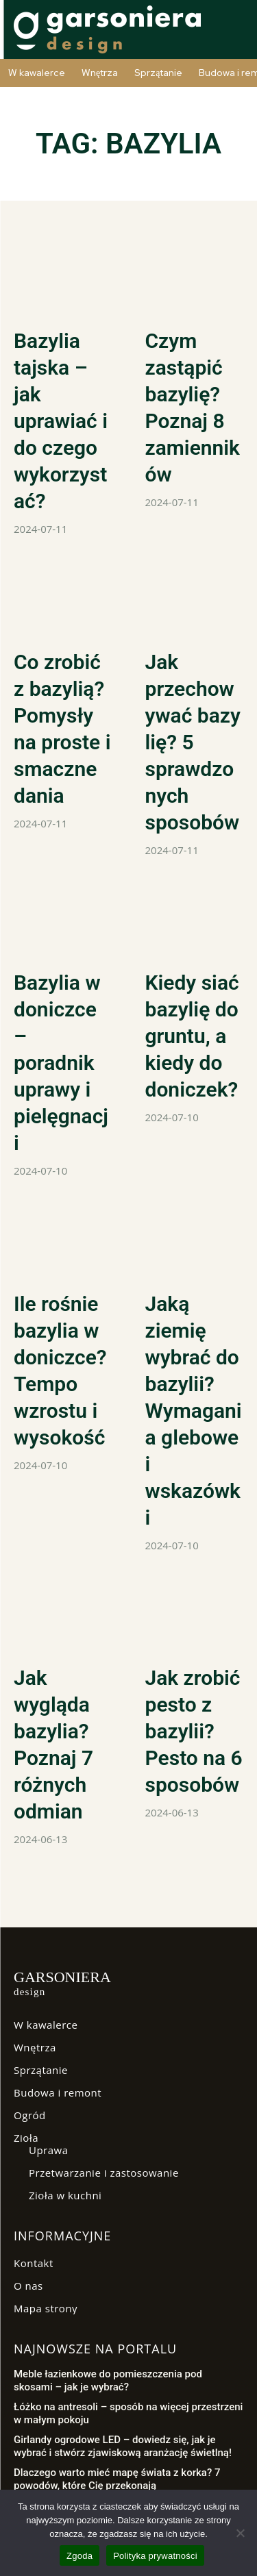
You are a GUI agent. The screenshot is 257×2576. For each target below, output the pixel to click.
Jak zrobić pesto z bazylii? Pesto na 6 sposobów (194, 1731)
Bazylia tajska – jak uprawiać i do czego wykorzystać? (61, 421)
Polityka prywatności (155, 2556)
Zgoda (79, 2556)
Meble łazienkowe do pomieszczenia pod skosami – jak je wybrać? (108, 2381)
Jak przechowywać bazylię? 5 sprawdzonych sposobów (193, 742)
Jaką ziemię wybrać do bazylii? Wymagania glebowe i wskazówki (193, 1410)
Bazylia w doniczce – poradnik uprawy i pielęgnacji (61, 1063)
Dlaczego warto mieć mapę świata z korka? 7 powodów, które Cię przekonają (117, 2479)
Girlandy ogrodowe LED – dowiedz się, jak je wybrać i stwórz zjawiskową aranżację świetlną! (123, 2447)
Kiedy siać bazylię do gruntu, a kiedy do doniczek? (192, 1036)
